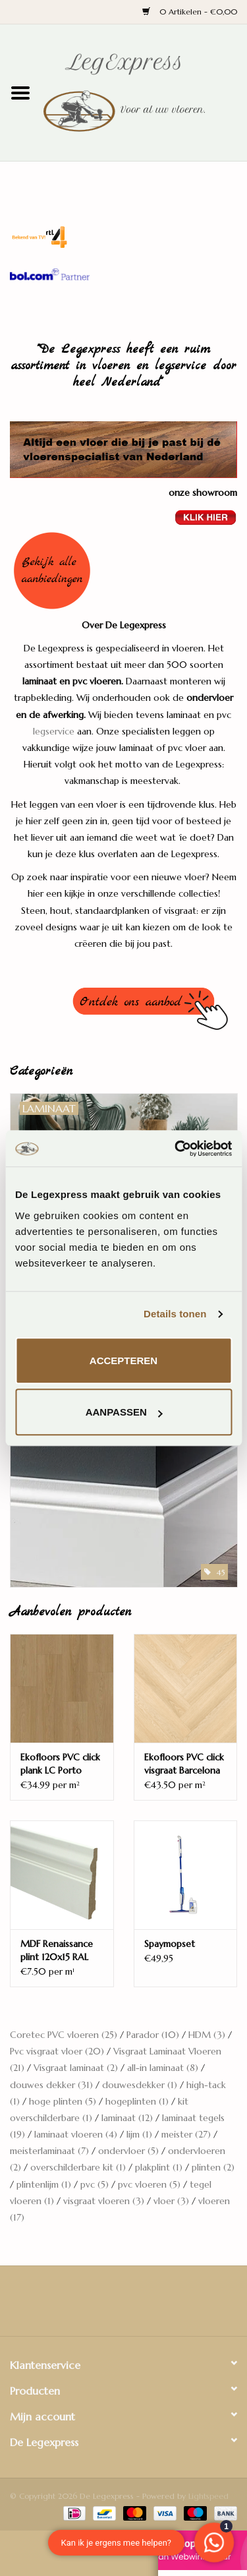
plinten (213, 2167)
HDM (206, 2035)
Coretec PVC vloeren (63, 2035)
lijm (139, 2134)
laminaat (127, 2118)
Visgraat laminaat (76, 2068)
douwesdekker (139, 2085)
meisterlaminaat (49, 2151)
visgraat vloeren (103, 2201)
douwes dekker (51, 2085)
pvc (94, 2184)
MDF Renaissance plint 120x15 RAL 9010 (56, 1950)
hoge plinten (62, 2101)
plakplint (158, 2167)
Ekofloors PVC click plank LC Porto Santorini (60, 1764)
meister (186, 2134)
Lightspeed (208, 2496)
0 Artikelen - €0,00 (189, 11)
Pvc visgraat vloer (57, 2051)
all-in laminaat (162, 2068)
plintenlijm (43, 2184)
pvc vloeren (149, 2184)
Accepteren (123, 1360)
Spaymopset (169, 1944)
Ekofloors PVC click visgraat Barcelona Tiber (184, 1764)
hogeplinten (137, 2101)
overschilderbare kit (78, 2167)
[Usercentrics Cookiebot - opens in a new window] (176, 1148)
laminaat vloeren (75, 2134)
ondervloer (128, 2151)
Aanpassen (124, 1412)
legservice (53, 731)
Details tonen (175, 1313)
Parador (152, 2035)
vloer (171, 2201)
